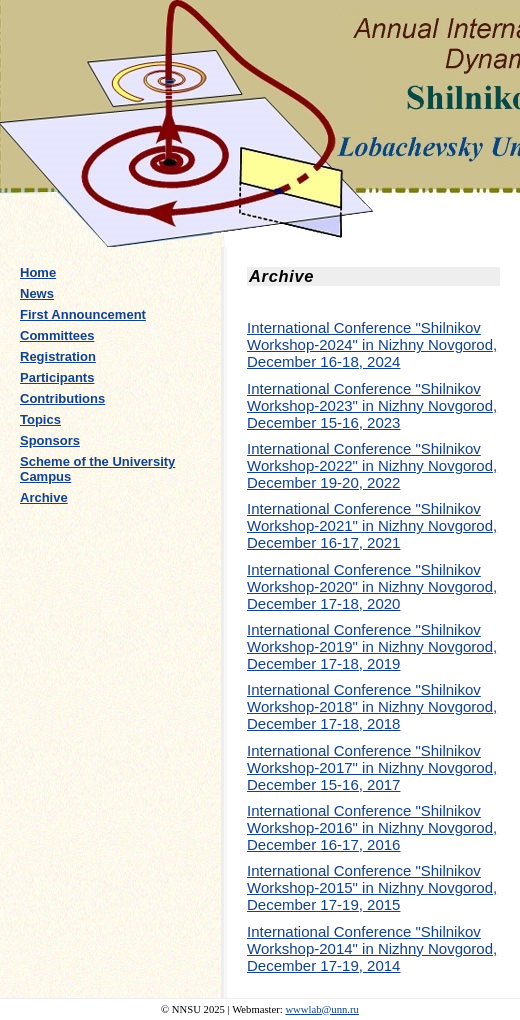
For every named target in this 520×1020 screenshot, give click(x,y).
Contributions (62, 398)
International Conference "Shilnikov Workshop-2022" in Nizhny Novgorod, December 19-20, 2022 (372, 465)
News (37, 293)
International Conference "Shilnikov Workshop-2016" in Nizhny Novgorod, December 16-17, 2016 (372, 827)
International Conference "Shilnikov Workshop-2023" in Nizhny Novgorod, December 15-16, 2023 (372, 405)
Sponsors (50, 440)
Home (38, 272)
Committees (57, 335)
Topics (40, 419)
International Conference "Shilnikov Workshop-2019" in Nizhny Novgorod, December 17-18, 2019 (372, 646)
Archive (44, 497)
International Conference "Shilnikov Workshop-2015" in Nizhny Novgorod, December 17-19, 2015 (372, 887)
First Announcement (83, 314)
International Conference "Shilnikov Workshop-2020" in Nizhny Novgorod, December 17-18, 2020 (372, 586)
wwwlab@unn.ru (321, 1009)
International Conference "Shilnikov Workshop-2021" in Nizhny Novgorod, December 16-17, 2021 (372, 525)
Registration (58, 356)
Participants (57, 377)
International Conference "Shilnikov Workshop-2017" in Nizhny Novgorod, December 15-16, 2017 (372, 767)
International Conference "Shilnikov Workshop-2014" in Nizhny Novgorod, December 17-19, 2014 (372, 948)
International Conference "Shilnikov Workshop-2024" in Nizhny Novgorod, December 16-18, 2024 (372, 344)
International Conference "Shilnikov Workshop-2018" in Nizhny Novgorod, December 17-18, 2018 (372, 706)
